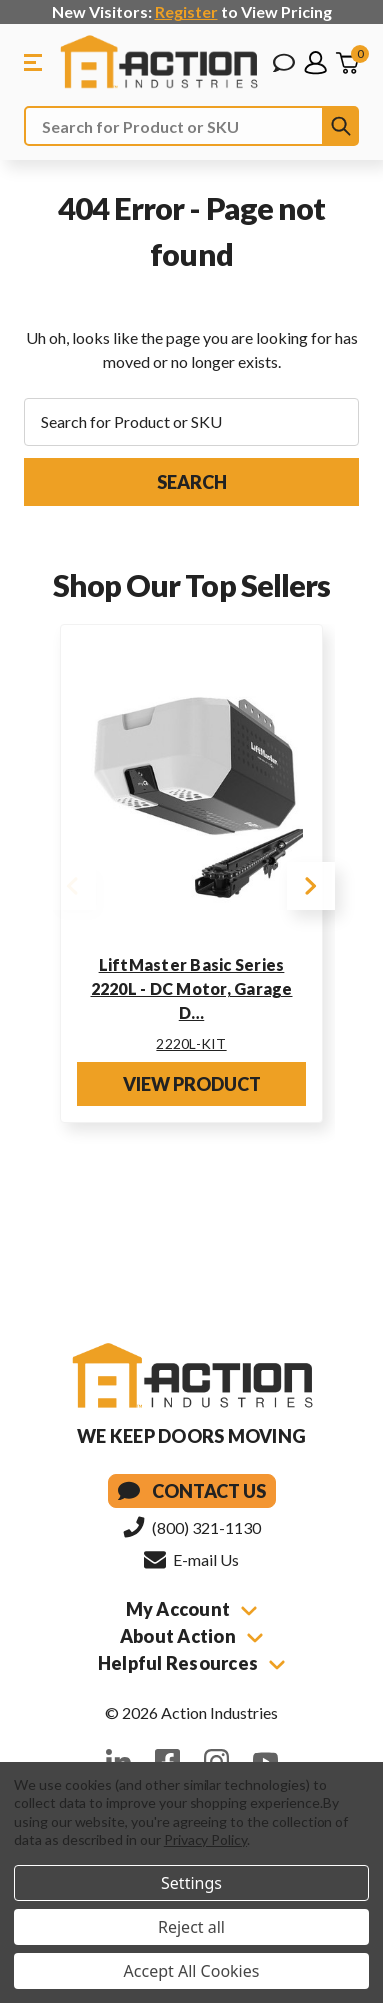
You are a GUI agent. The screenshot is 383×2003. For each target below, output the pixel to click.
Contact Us (192, 1491)
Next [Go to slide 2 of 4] (311, 886)
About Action (191, 1636)
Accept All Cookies (192, 1971)
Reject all (191, 1927)
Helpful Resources (192, 1663)
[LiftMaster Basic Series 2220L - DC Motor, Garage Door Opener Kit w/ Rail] (191, 791)
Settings (191, 1883)
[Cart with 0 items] (347, 63)
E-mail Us (191, 1559)
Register (186, 11)
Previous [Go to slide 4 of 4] (72, 886)
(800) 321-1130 (192, 1527)
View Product (192, 1084)
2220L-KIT (191, 1043)
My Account (192, 1609)
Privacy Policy (205, 1839)
